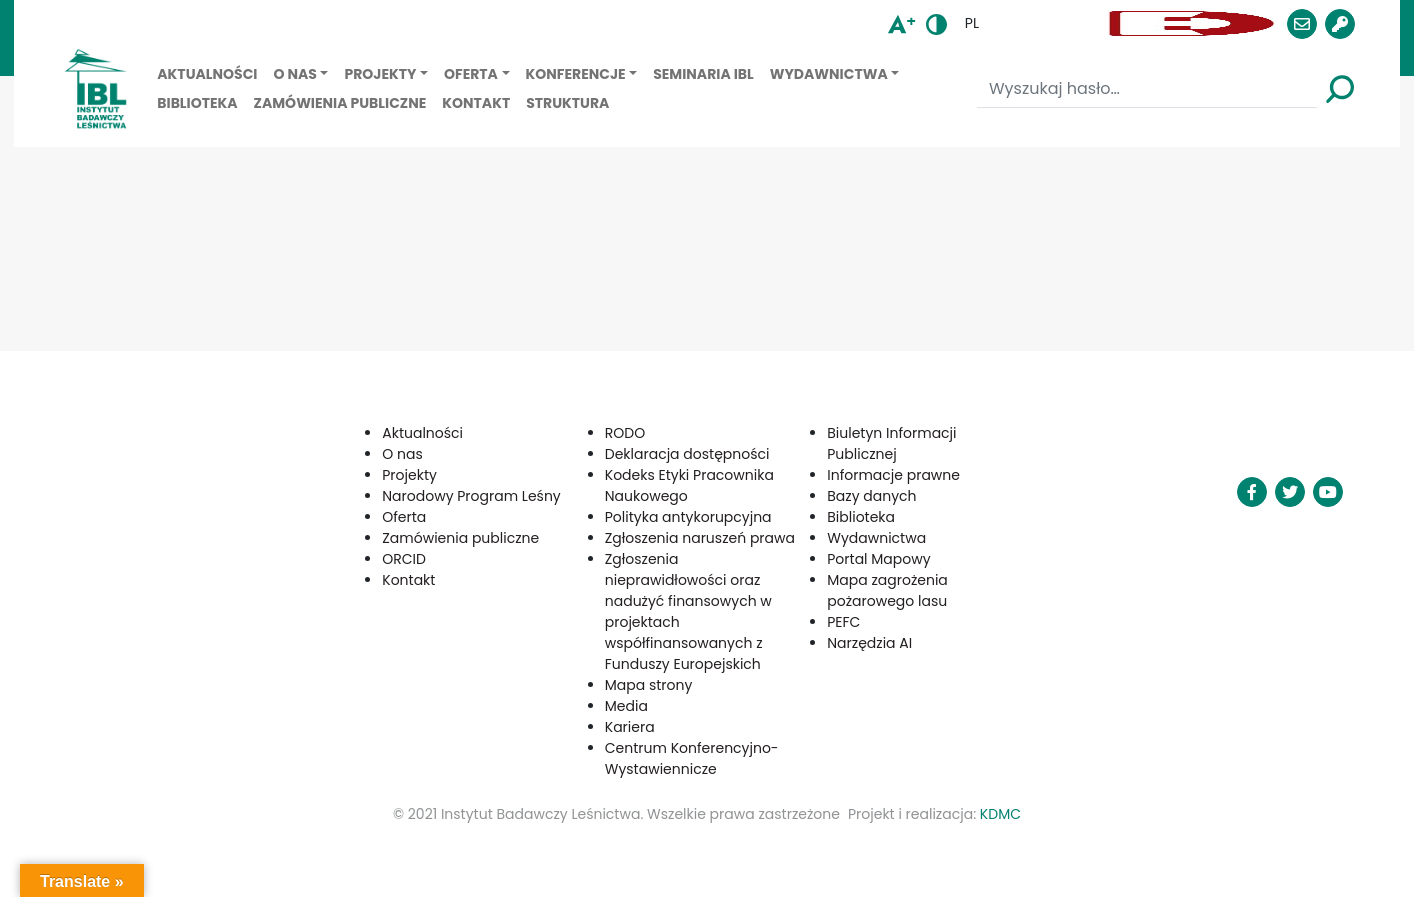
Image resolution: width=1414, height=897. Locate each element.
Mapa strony (649, 685)
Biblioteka (197, 103)
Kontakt (476, 103)
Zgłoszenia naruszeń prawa (700, 538)
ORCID (404, 559)
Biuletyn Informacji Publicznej (891, 443)
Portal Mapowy (878, 559)
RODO (625, 433)
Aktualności (207, 74)
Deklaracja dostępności (687, 454)
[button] (1047, 23)
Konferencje (576, 74)
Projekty (380, 74)
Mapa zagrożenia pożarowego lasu (887, 590)
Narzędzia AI (869, 643)
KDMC (1000, 814)
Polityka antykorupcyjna (688, 517)
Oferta (471, 74)
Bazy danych (871, 496)
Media (626, 706)
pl (972, 23)
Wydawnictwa (829, 74)
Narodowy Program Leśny (471, 496)
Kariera (630, 727)
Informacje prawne (893, 475)
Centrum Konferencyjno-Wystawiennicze (692, 758)
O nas (294, 74)
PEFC (843, 622)
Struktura (567, 103)
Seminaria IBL (703, 74)
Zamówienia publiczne (340, 103)
